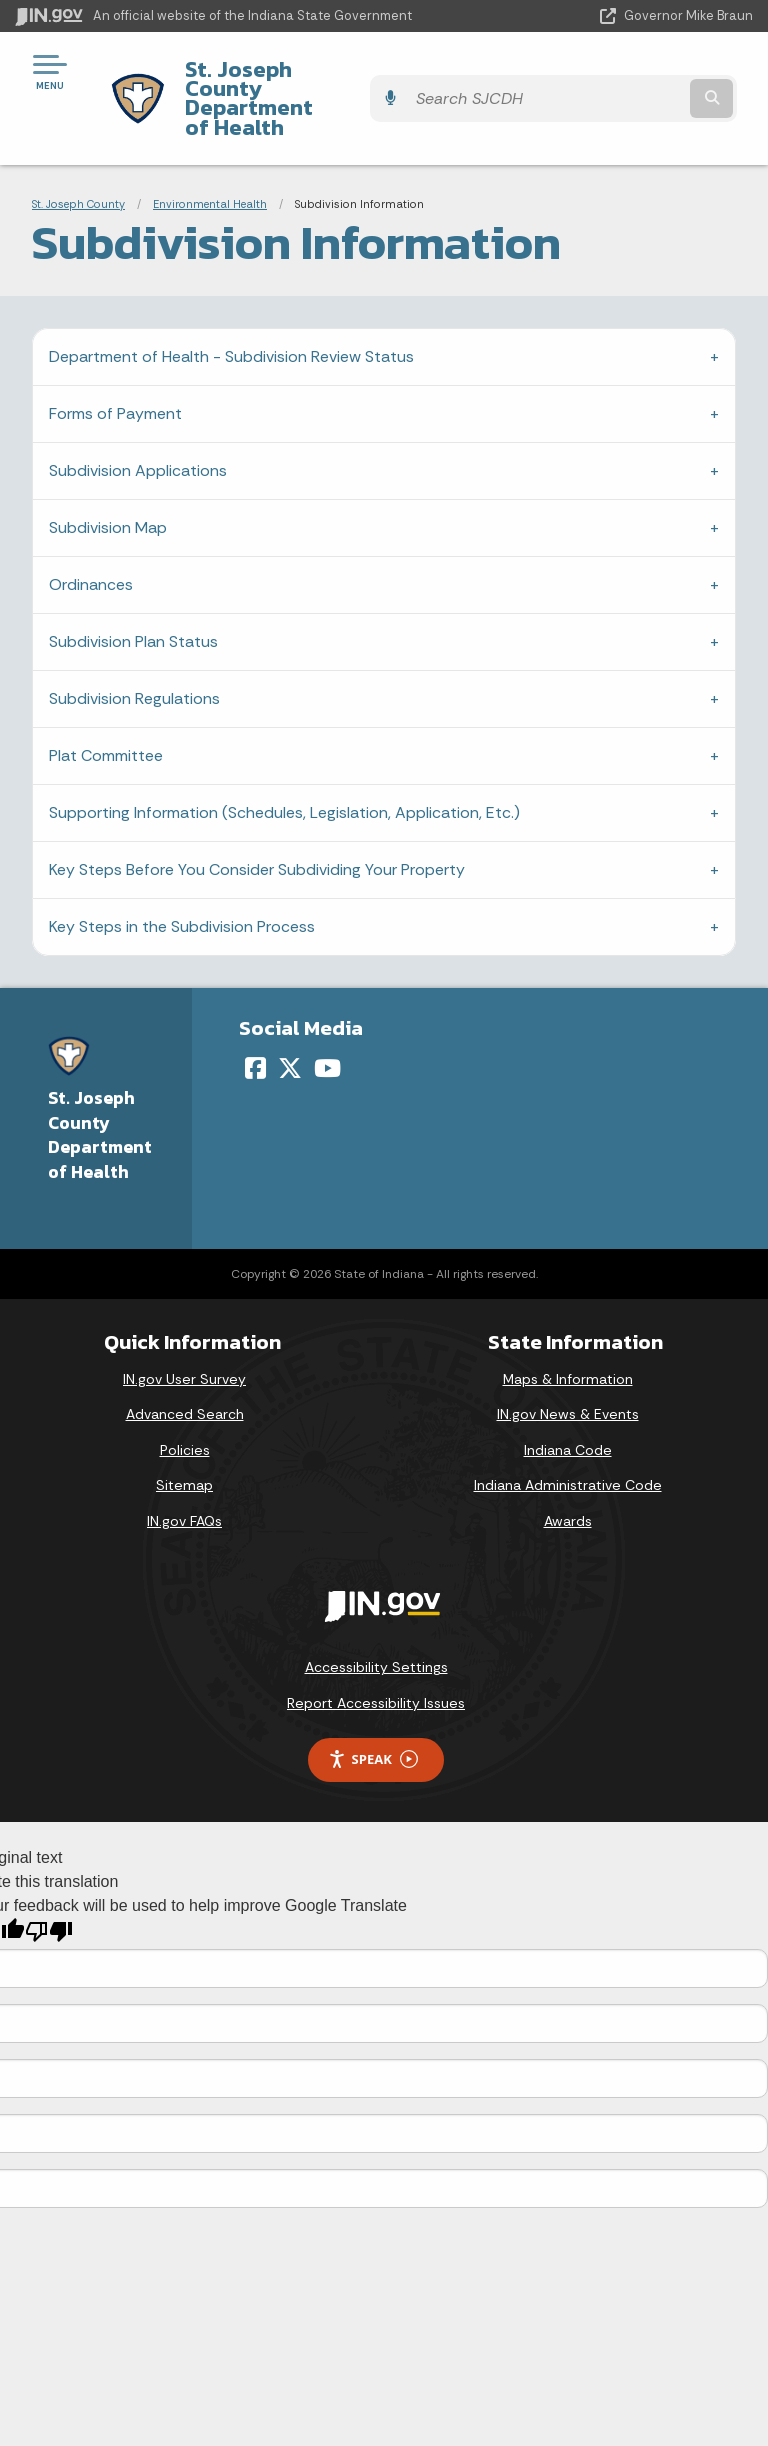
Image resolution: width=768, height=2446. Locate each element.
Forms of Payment (115, 375)
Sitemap (184, 1447)
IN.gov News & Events (568, 1376)
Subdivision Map (108, 489)
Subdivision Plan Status (133, 603)
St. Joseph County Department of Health (340, 78)
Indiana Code (568, 1411)
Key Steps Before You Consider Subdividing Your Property (257, 831)
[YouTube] (327, 1029)
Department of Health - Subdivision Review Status (231, 318)
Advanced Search (185, 1376)
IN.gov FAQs (184, 1483)
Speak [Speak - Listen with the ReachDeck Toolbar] (373, 1721)
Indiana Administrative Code (568, 1447)
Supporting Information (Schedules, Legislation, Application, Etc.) (284, 774)
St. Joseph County (78, 165)
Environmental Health (210, 165)
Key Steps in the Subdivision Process (182, 888)
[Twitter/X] (290, 1029)
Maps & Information (568, 1340)
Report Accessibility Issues (376, 1665)
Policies (185, 1411)
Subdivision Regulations (134, 660)
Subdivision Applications (138, 432)
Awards (568, 1483)
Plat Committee (106, 717)
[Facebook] (255, 1029)
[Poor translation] (49, 1893)
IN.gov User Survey (184, 1340)
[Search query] (645, 79)
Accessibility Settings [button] (376, 1629)
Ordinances (91, 546)
